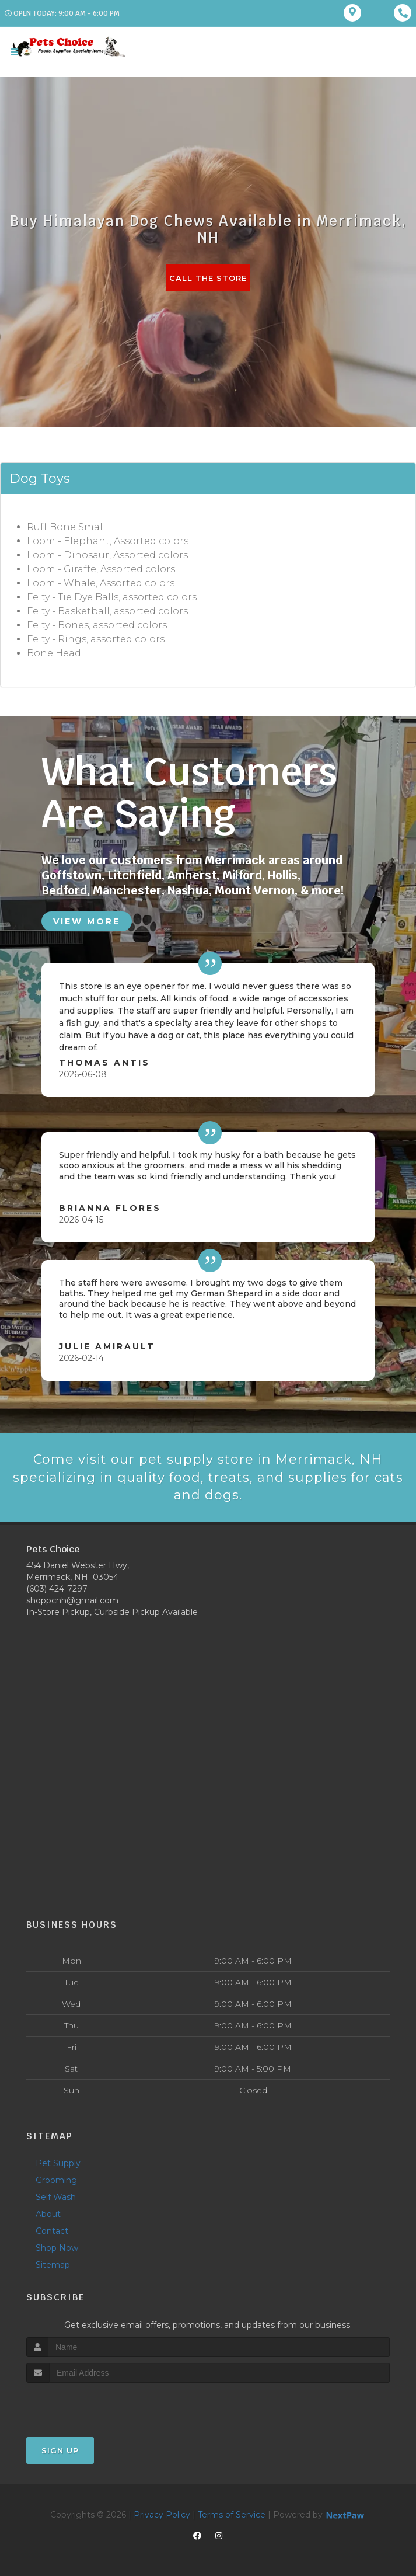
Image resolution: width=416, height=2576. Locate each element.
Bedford (64, 890)
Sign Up (60, 2450)
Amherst (191, 875)
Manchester (127, 890)
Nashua (188, 890)
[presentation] (88, 2405)
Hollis (283, 875)
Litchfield (134, 875)
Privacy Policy (162, 2514)
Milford (242, 875)
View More (86, 921)
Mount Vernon (255, 890)
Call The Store (208, 278)
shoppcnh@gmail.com (72, 1600)
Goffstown (71, 875)
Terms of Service (231, 2514)
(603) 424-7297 (57, 1588)
